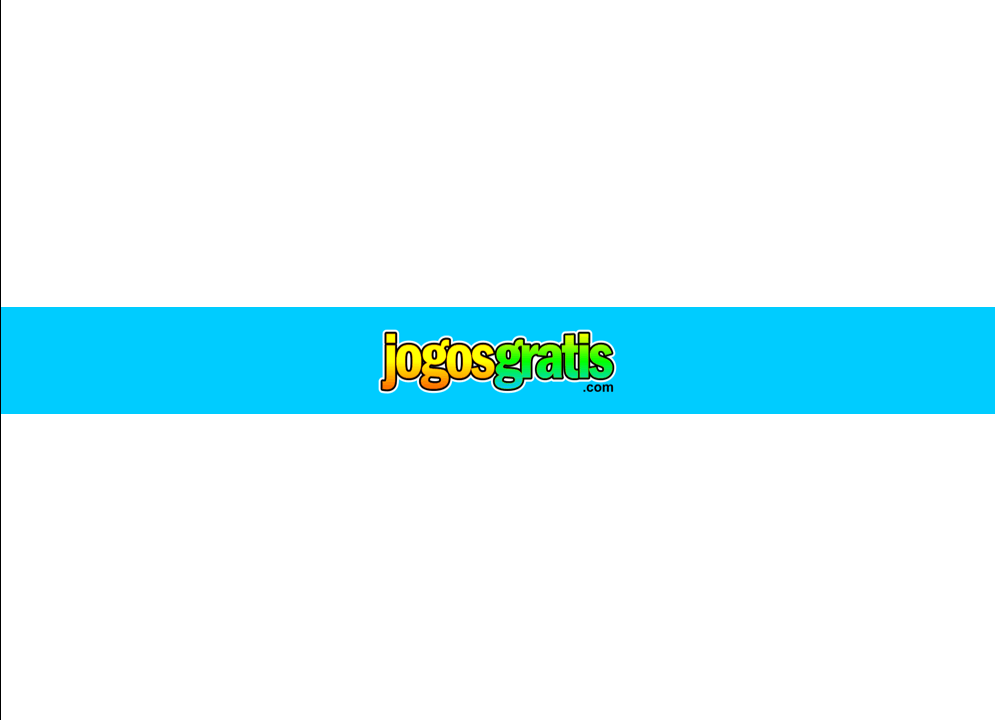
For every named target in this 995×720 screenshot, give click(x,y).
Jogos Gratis (498, 361)
